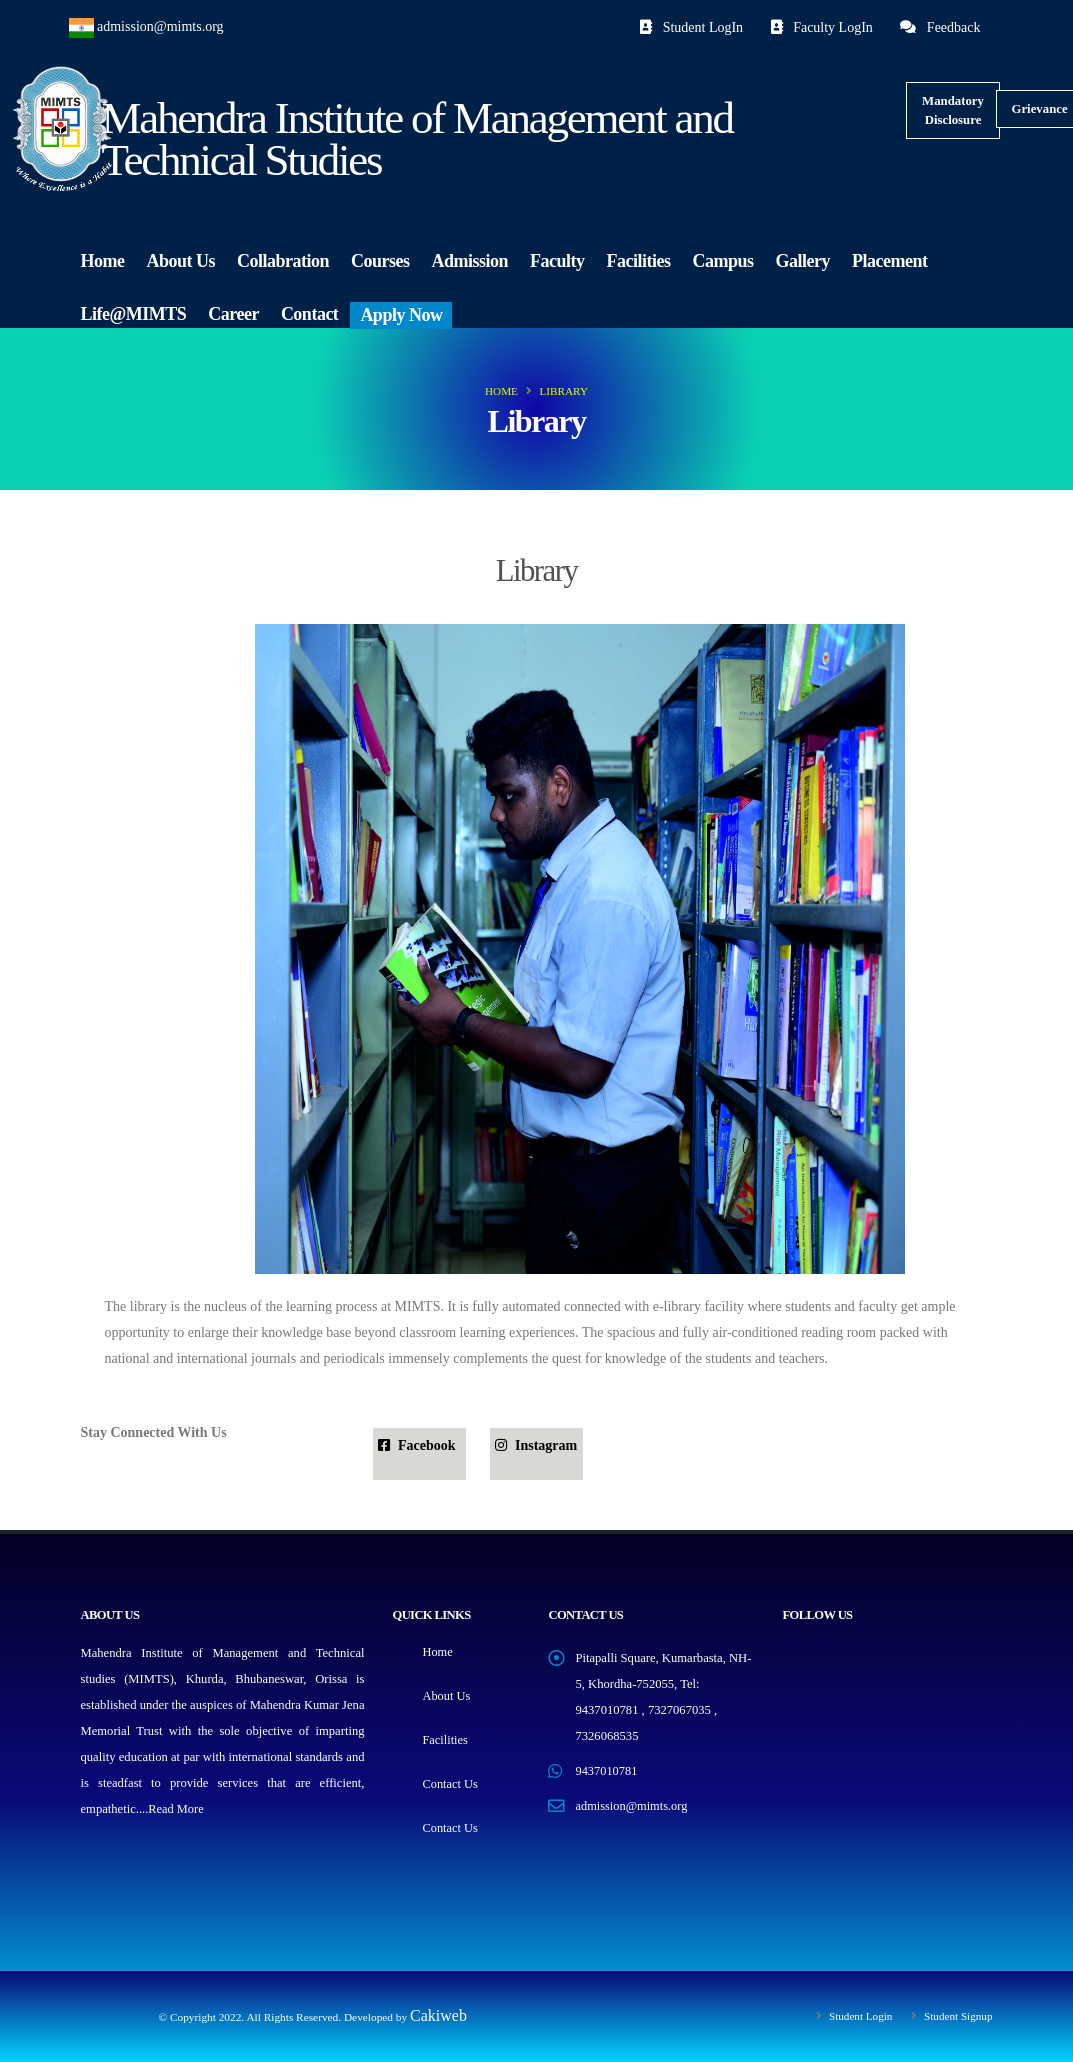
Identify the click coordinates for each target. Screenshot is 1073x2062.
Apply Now (401, 315)
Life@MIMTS (134, 314)
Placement (889, 261)
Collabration (283, 261)
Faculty (557, 261)
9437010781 (606, 1771)
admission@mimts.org (160, 26)
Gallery (803, 261)
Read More (176, 1809)
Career (233, 314)
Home (103, 261)
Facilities (639, 261)
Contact (310, 314)
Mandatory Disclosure (953, 110)
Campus (723, 261)
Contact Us (450, 1784)
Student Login (857, 2016)
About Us (180, 261)
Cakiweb (438, 2015)
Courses (380, 261)
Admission (470, 261)
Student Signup (956, 2016)
